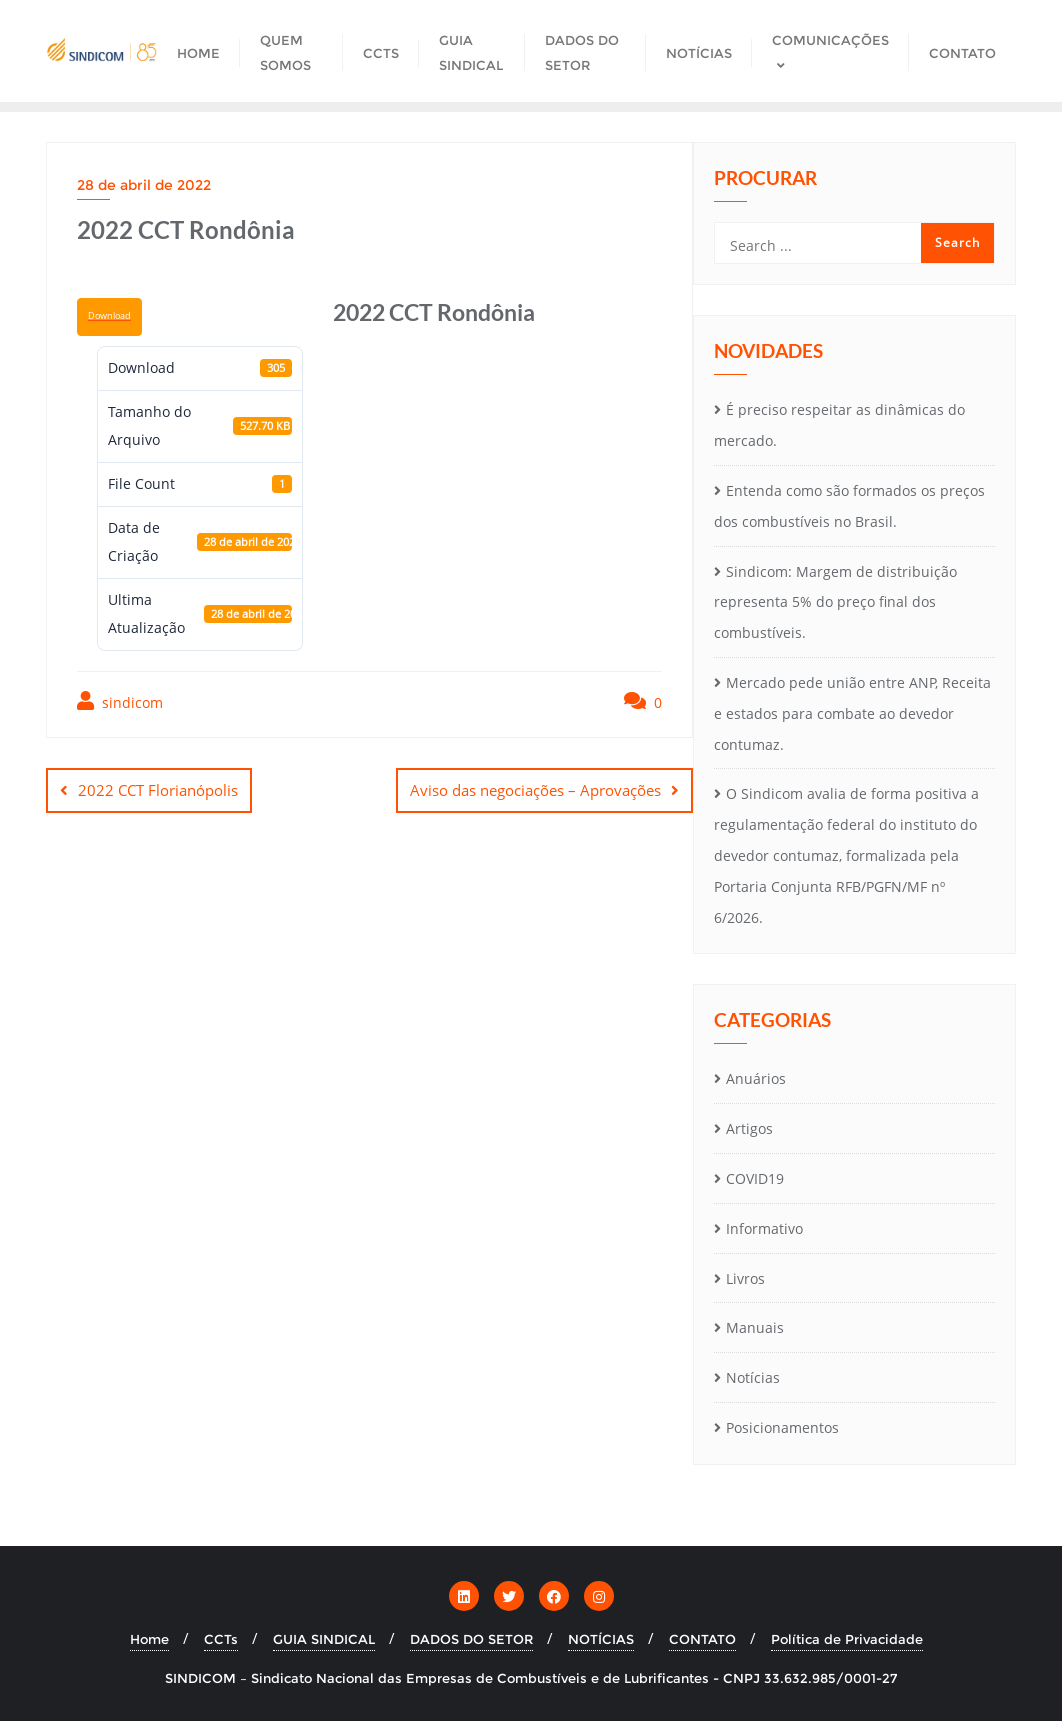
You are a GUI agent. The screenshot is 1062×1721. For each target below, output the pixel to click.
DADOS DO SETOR (471, 1639)
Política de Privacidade (847, 1639)
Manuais (755, 1327)
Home (149, 1639)
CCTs (221, 1639)
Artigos (749, 1128)
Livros (745, 1278)
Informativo (764, 1228)
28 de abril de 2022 (144, 185)
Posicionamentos (782, 1427)
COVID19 (755, 1178)
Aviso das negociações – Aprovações (535, 790)
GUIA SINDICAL (324, 1639)
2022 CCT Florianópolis (158, 790)
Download (109, 316)
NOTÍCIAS (601, 1639)
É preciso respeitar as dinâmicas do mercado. (839, 425)
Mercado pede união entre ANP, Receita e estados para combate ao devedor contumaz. (852, 713)
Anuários (756, 1078)
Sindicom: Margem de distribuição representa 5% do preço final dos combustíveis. (835, 602)
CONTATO (702, 1639)
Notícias (753, 1377)
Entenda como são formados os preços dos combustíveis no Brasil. (849, 506)
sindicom (120, 701)
